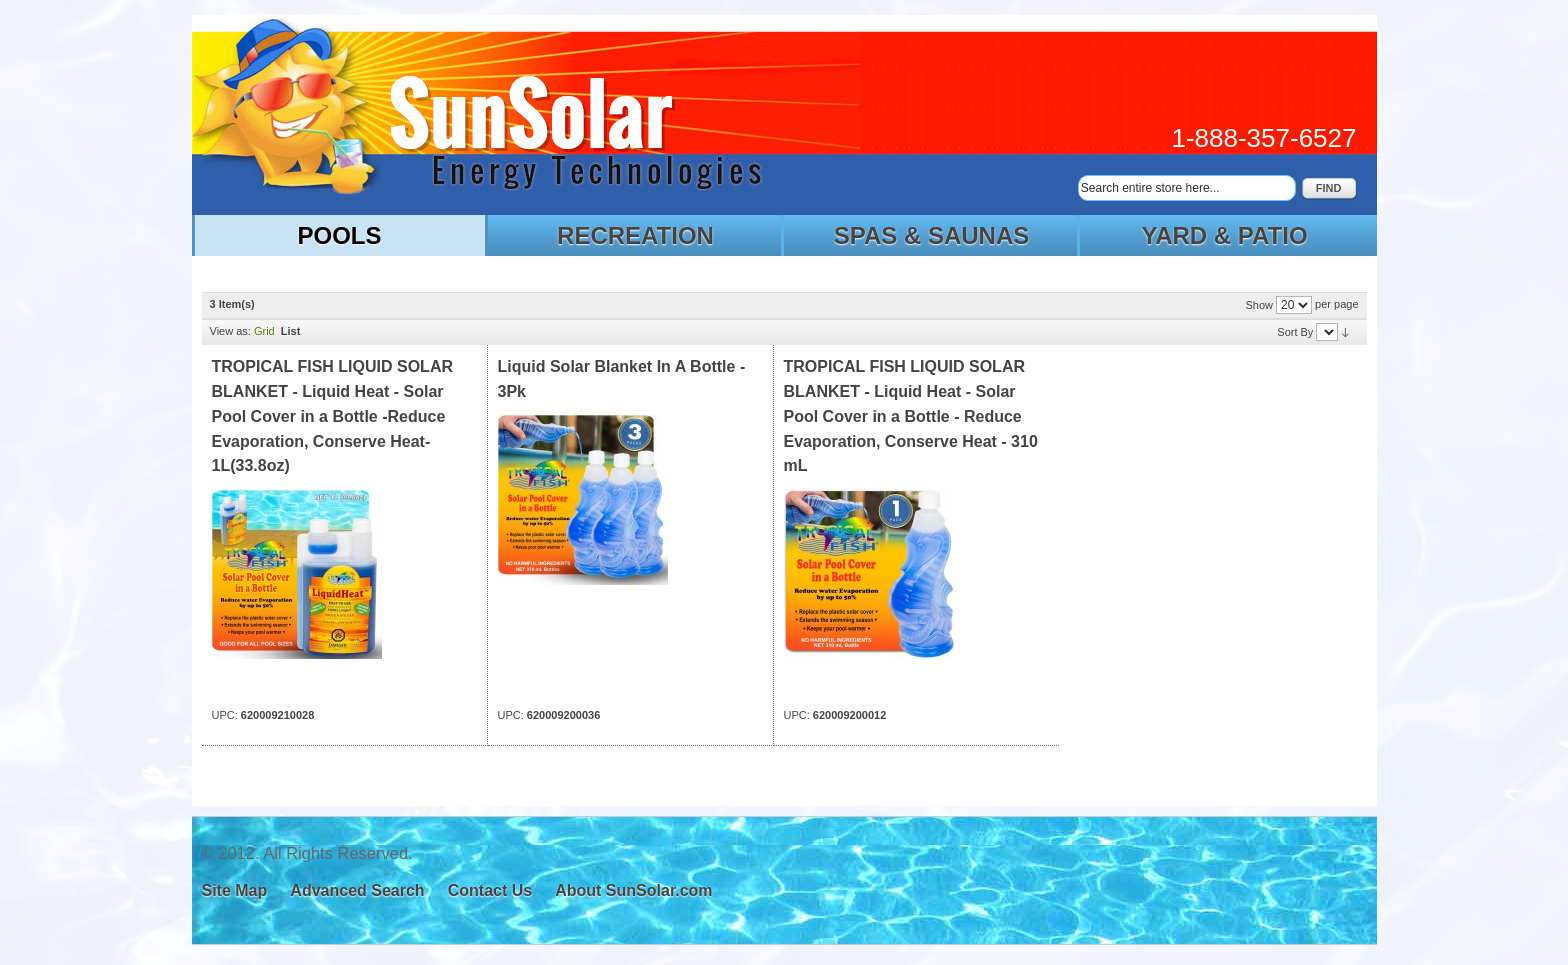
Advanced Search (357, 890)
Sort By (1295, 332)
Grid (264, 331)
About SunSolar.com (633, 890)
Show (1259, 305)
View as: (230, 331)
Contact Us (490, 890)
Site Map (235, 890)
